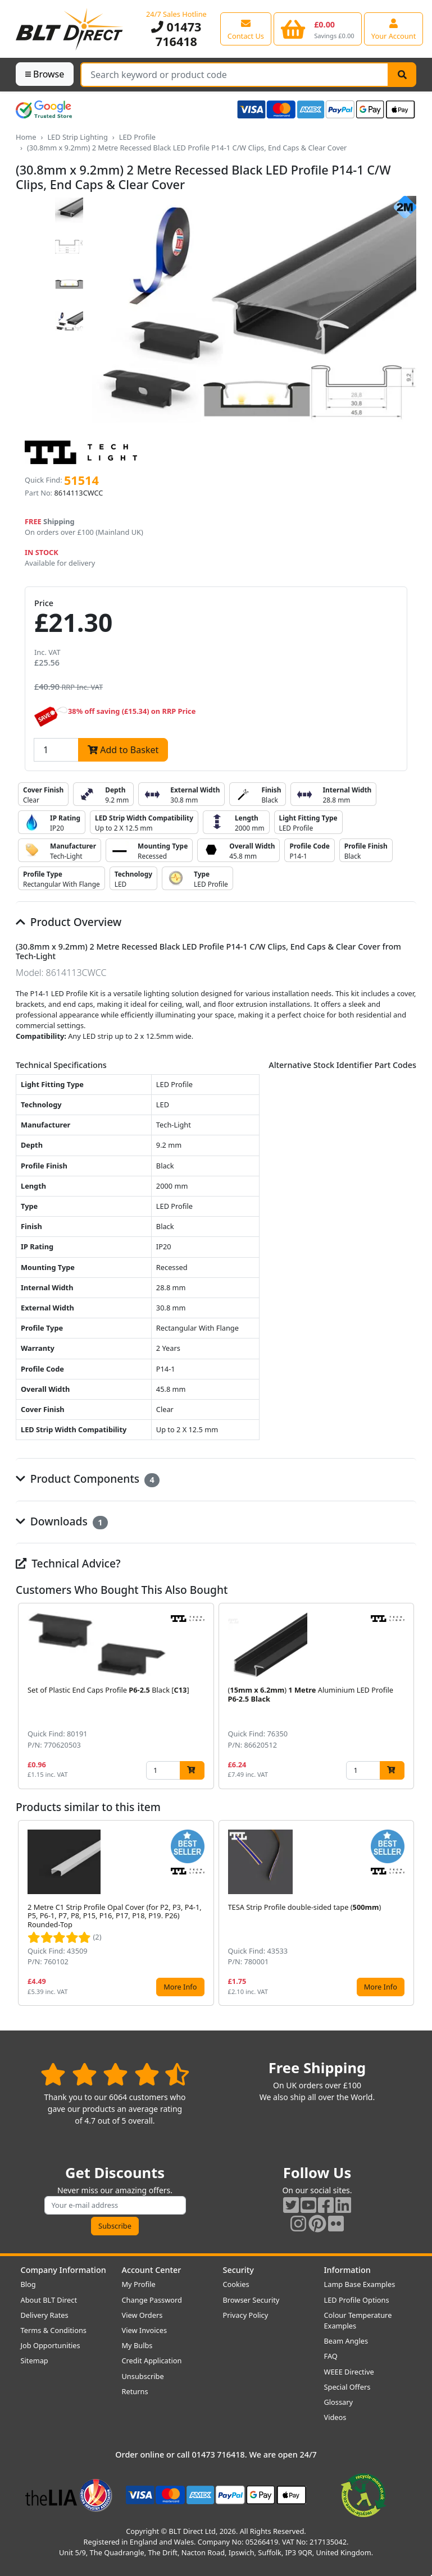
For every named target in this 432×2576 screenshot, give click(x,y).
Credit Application (152, 2360)
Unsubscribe (143, 2376)
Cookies (236, 2284)
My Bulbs (137, 2345)
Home (26, 137)
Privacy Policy (246, 2315)
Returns (135, 2391)
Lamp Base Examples (359, 2284)
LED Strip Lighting (77, 137)
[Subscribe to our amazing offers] (115, 2205)
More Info (180, 1987)
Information (347, 2270)
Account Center (151, 2270)
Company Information (63, 2270)
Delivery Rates (45, 2315)
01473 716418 (176, 34)
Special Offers (347, 2387)
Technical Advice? (68, 1563)
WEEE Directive (349, 2372)
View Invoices (144, 2330)
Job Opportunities (50, 2345)
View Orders (142, 2315)
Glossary (338, 2402)
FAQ (331, 2356)
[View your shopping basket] (318, 28)
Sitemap (34, 2360)
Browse (44, 74)
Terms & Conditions (54, 2330)
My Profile (139, 2284)
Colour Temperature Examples (358, 2320)
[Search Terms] (234, 74)
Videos (335, 2417)
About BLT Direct (49, 2300)
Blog (28, 2284)
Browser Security (251, 2300)
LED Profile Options (356, 2300)
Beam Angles (346, 2341)
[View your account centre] (394, 28)
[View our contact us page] (245, 28)
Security (238, 2270)
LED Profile (137, 137)
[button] (407, 1696)
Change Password (152, 2300)
